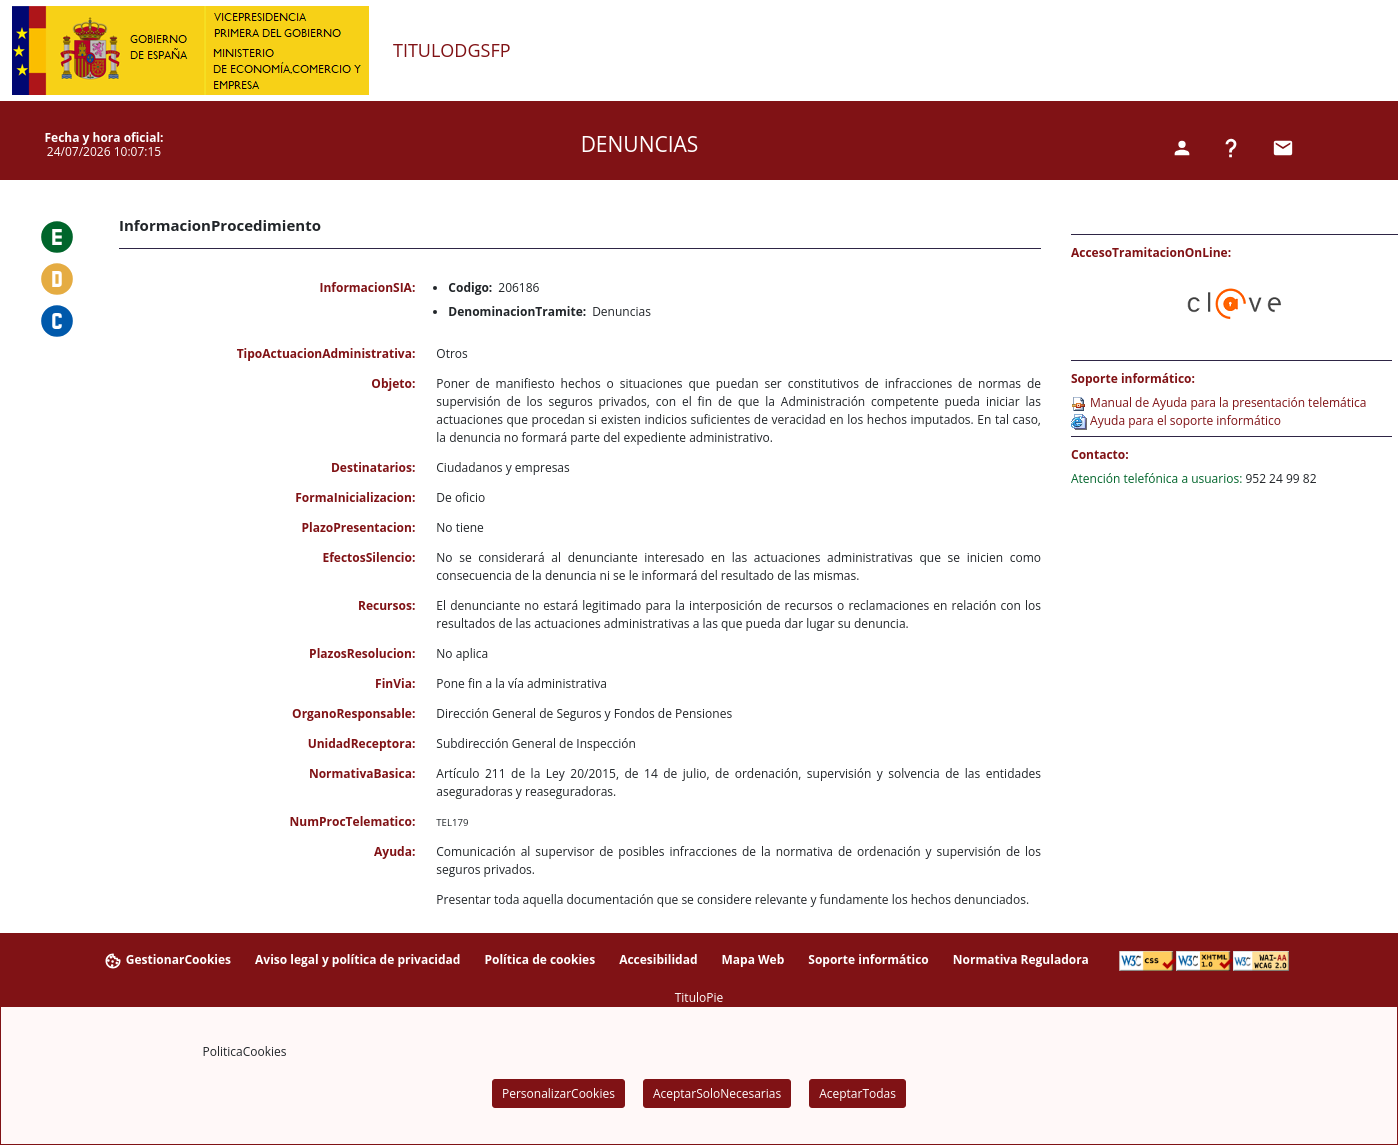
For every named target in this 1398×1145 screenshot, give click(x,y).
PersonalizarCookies (558, 1093)
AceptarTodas (857, 1093)
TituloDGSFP (452, 51)
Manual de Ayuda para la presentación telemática (1226, 402)
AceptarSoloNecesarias (717, 1093)
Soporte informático (868, 959)
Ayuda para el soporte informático (1184, 420)
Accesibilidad (658, 959)
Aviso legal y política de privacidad (357, 959)
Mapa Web (752, 959)
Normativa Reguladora (1021, 959)
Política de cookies (539, 959)
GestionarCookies (167, 961)
